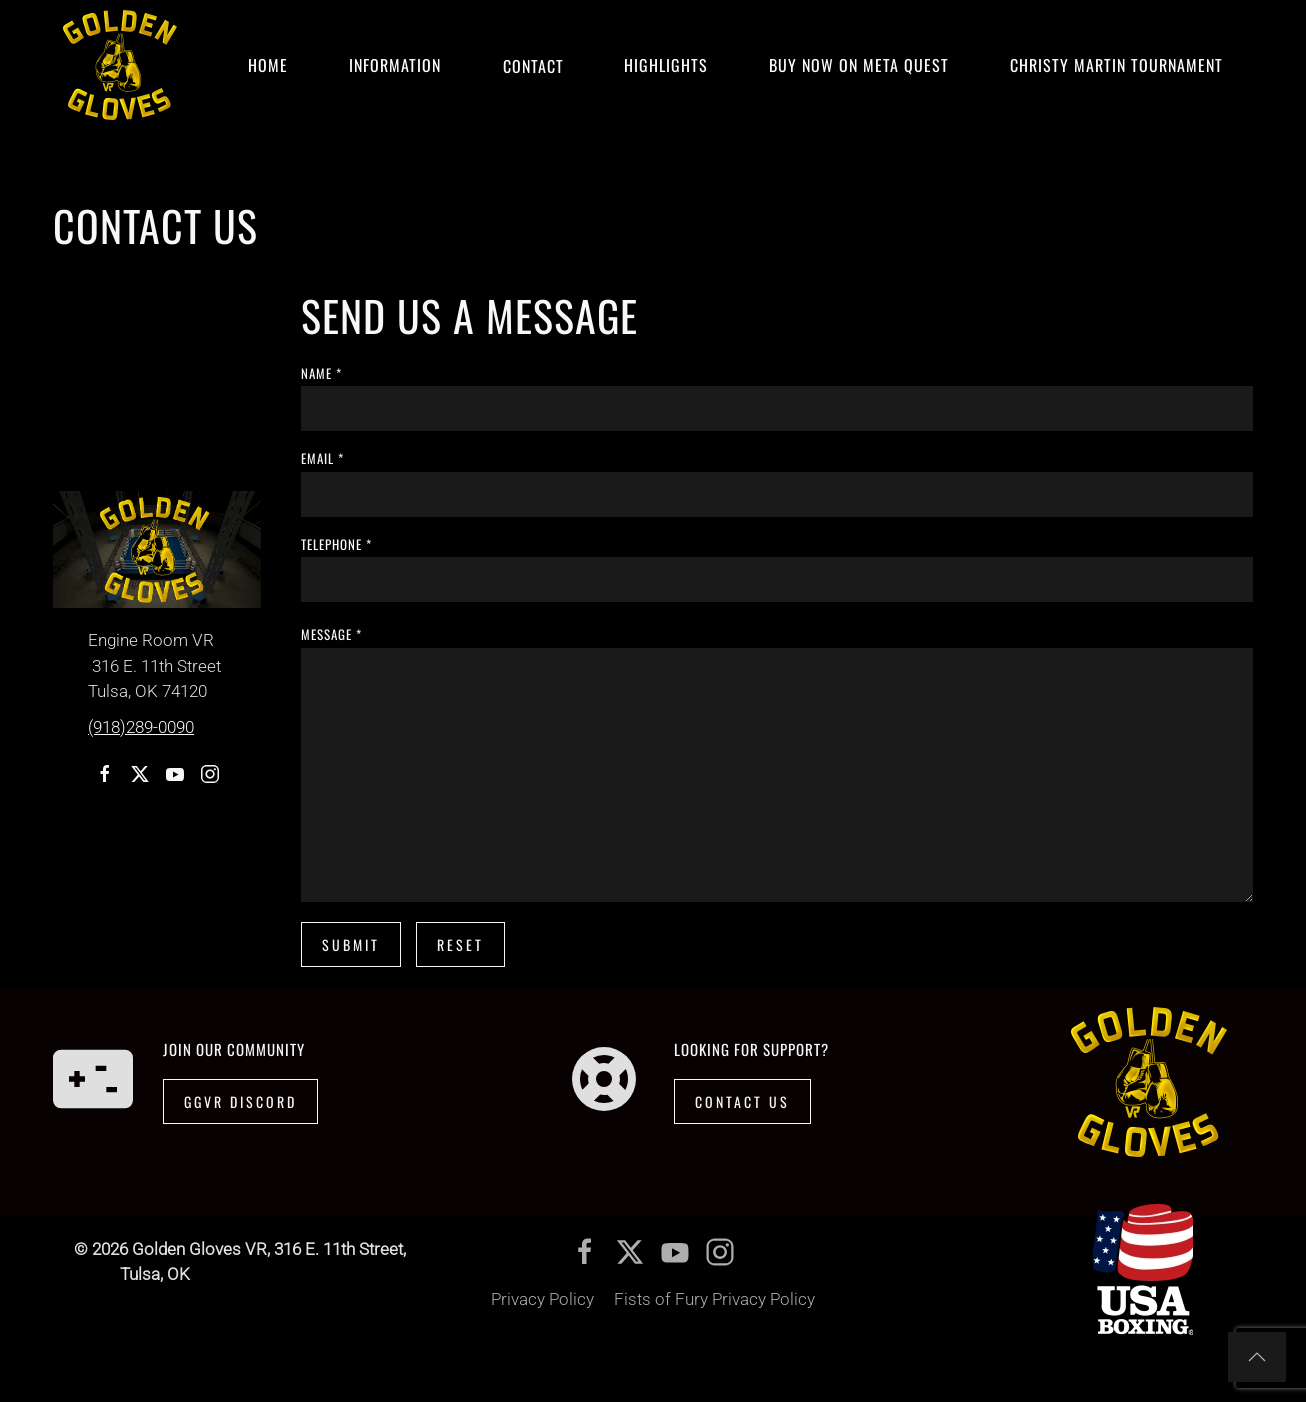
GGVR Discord (240, 1101)
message (331, 634)
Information (395, 65)
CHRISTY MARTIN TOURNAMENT (1116, 65)
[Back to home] (120, 65)
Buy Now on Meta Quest (859, 65)
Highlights (666, 65)
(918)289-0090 (141, 727)
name (321, 373)
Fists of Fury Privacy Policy (714, 1299)
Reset (460, 944)
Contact (532, 65)
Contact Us (742, 1101)
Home (268, 65)
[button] (1257, 1357)
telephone (336, 544)
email (322, 458)
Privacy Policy (542, 1299)
